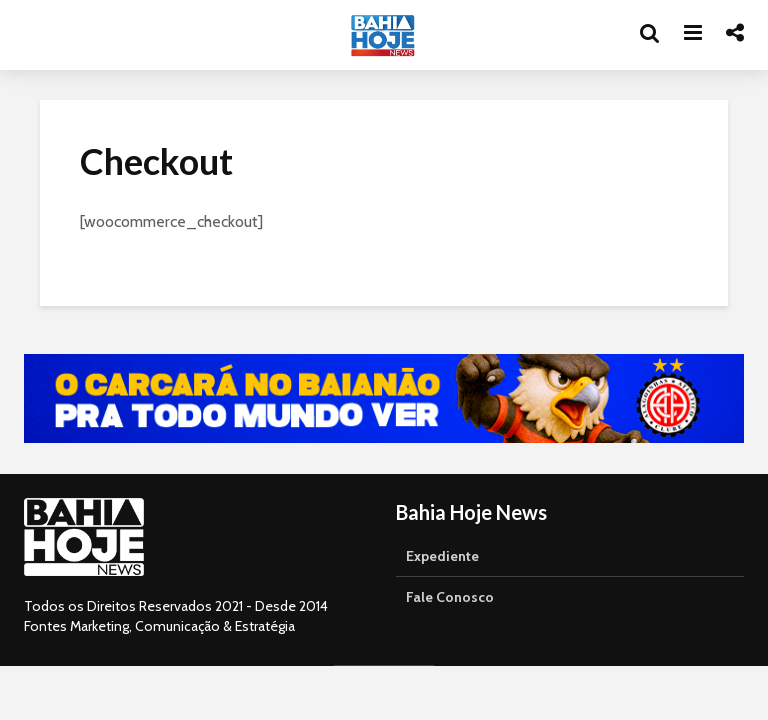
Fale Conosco (450, 597)
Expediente (442, 556)
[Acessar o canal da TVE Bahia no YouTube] (384, 398)
